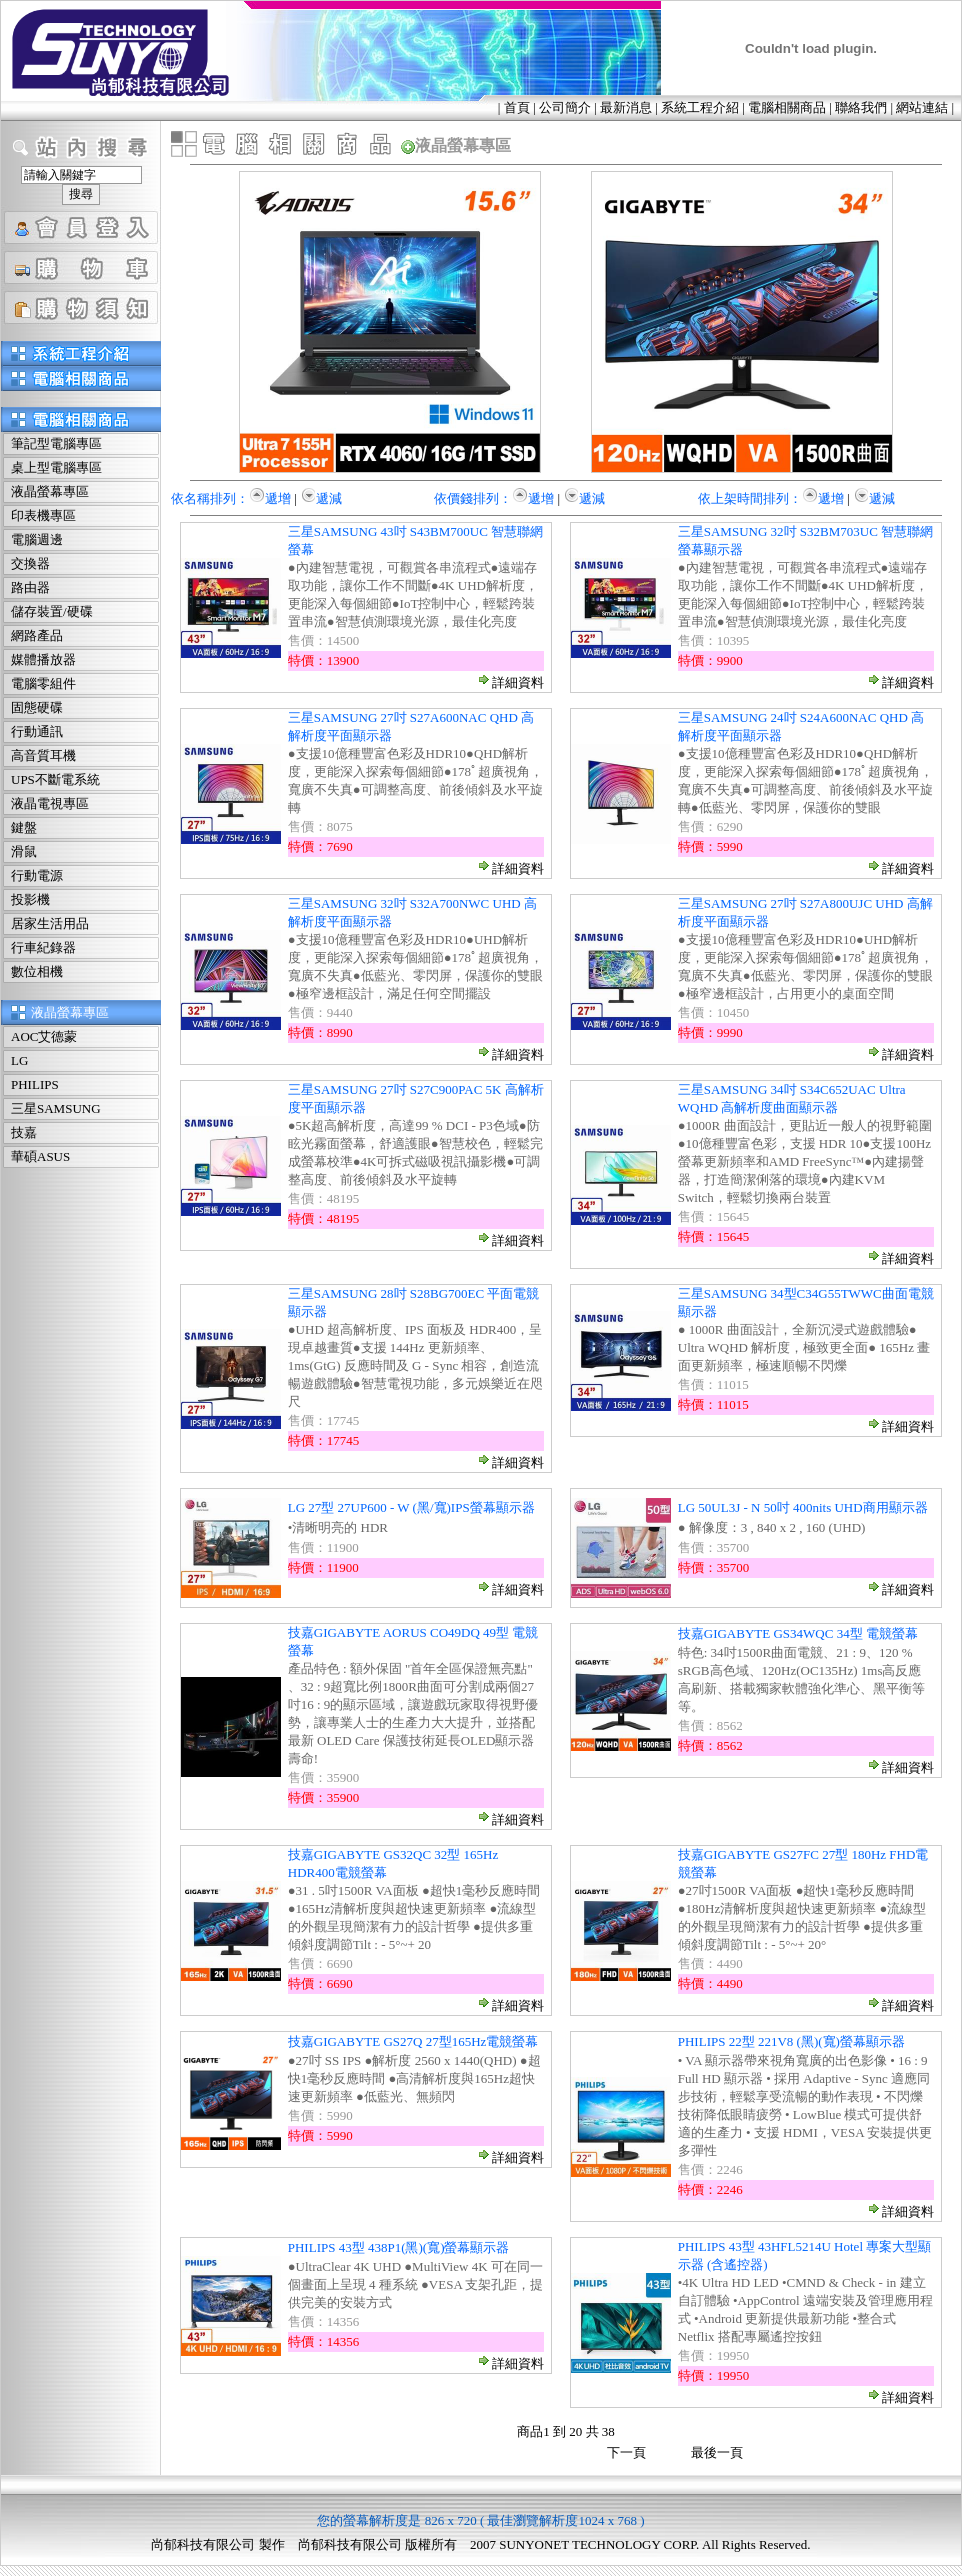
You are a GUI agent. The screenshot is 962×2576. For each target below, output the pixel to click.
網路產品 (37, 635)
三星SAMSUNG (56, 1108)
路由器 (30, 587)
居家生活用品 (50, 923)
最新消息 (626, 107)
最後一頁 (717, 2452)
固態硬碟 (37, 707)
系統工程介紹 (700, 107)
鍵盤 (24, 827)
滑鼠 (24, 851)
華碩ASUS (40, 1156)
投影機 (30, 899)
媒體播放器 (43, 659)
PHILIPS (35, 1084)
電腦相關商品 (787, 107)
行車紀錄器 (43, 947)
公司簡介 (565, 107)
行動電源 (37, 875)
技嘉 (24, 1132)
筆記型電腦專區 (56, 443)
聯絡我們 (861, 107)
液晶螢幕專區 (50, 491)
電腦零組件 (43, 683)
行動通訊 (37, 731)
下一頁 (626, 2452)
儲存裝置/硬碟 (52, 611)
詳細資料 (510, 682)
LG (19, 1060)
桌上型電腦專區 (56, 467)
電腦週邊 (37, 539)
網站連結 (922, 107)
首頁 (517, 107)
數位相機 (37, 971)
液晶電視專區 (50, 803)
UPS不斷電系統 (55, 779)
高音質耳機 (43, 755)
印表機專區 (43, 515)
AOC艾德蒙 (44, 1036)
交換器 (30, 563)
